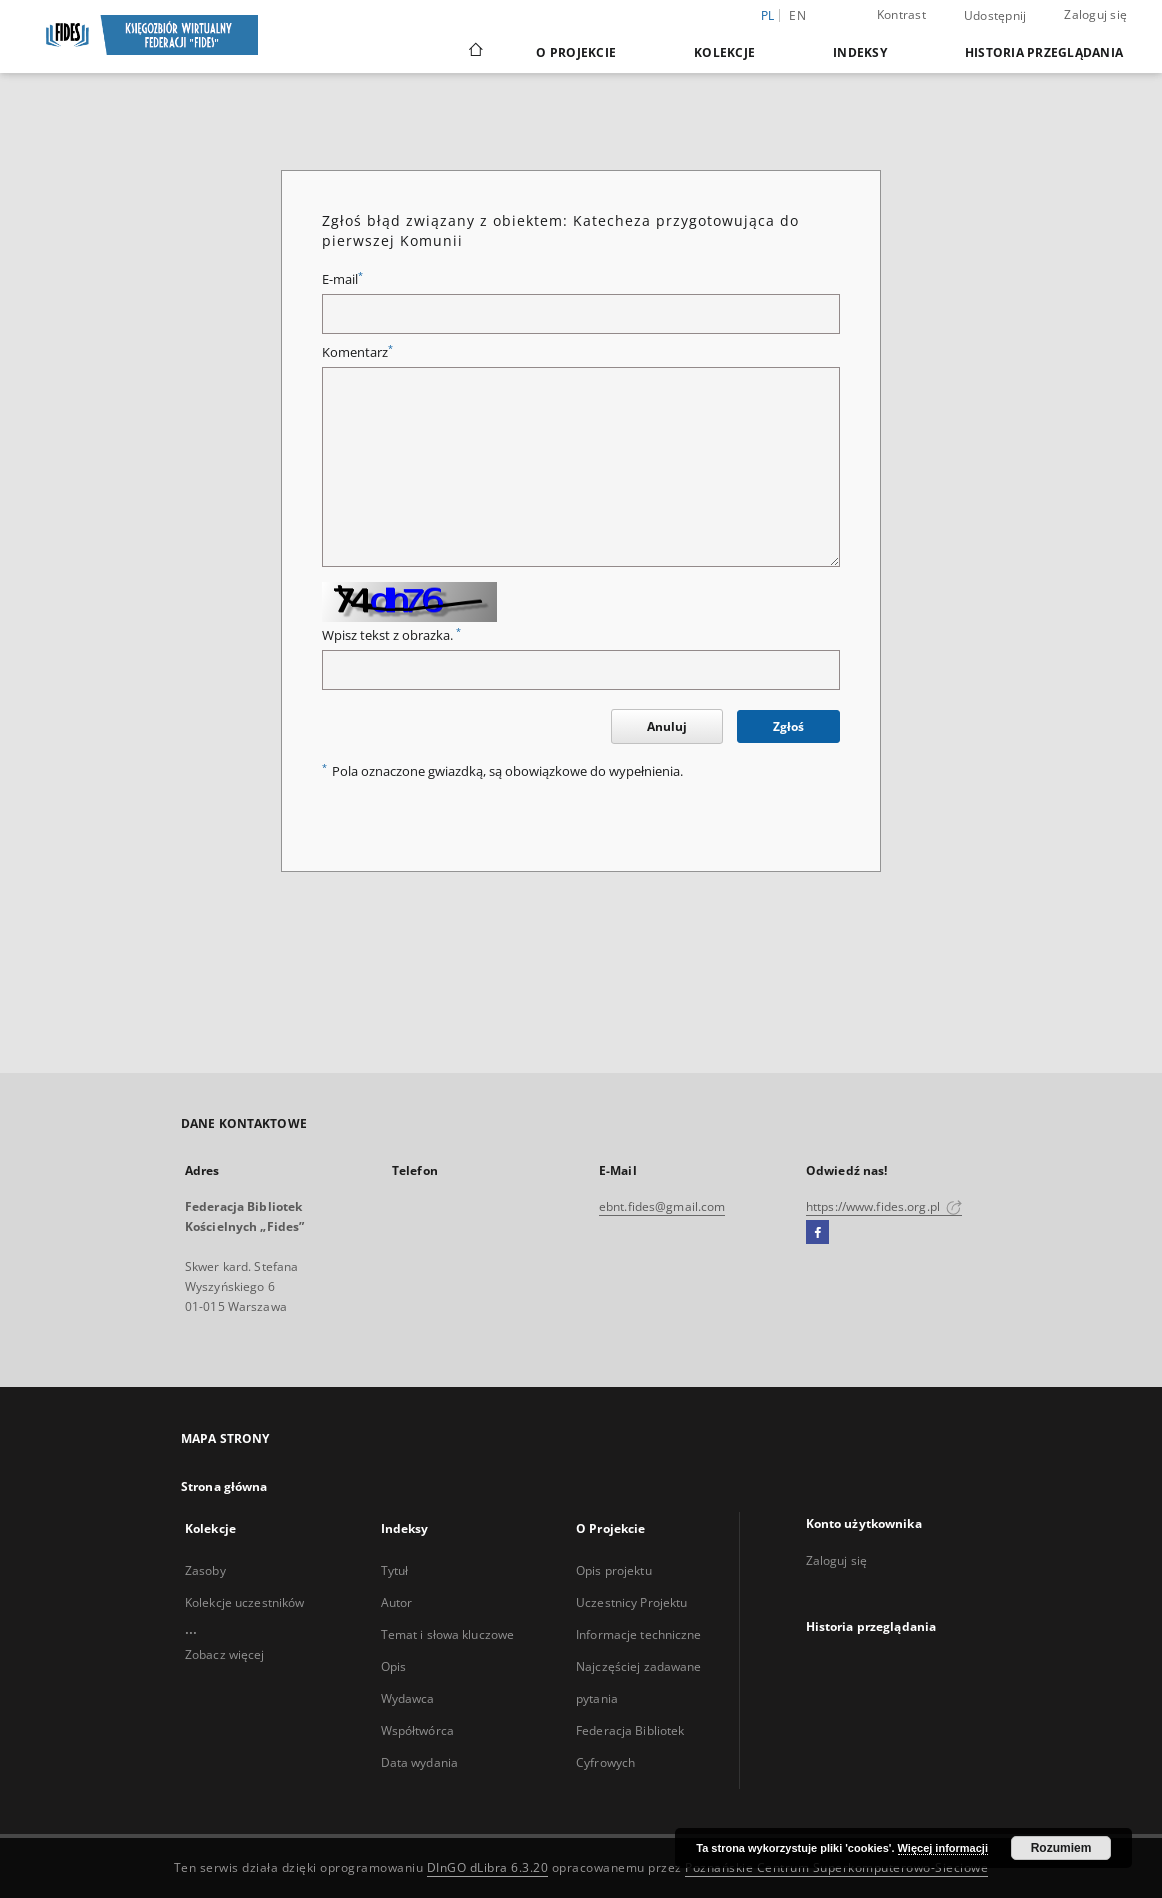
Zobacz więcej (225, 1654)
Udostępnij (995, 16)
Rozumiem (1061, 1848)
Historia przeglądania (1044, 52)
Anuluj (667, 726)
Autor (397, 1602)
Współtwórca (417, 1730)
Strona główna (224, 1486)
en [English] (797, 15)
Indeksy (860, 52)
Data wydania (419, 1762)
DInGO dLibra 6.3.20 (488, 1867)
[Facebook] (817, 1233)
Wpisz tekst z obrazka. (391, 635)
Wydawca (408, 1698)
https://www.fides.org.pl (884, 1206)
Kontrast (901, 14)
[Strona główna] (474, 52)
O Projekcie (576, 52)
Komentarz (357, 352)
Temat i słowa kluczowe (448, 1634)
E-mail (342, 279)
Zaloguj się (1095, 14)
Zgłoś (788, 726)
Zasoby (205, 1570)
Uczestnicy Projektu (631, 1602)
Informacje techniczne (639, 1634)
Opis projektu (614, 1570)
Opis (393, 1666)
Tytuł (395, 1570)
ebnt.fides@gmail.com (662, 1206)
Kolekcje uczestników (244, 1602)
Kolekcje (724, 52)
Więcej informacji (943, 1848)
